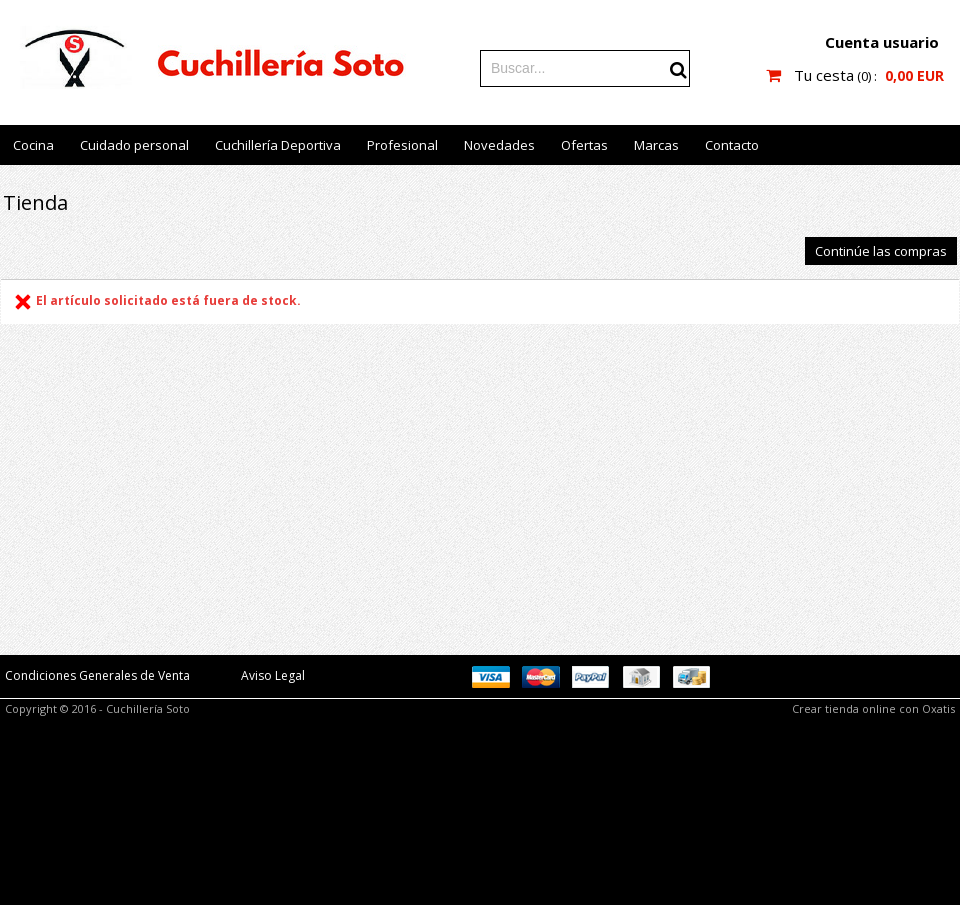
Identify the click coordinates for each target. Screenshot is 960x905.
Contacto (732, 145)
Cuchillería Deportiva (278, 145)
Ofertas (584, 145)
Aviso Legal (273, 675)
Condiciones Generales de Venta (97, 675)
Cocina (33, 145)
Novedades (499, 145)
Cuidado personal (134, 145)
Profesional (402, 145)
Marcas (656, 145)
